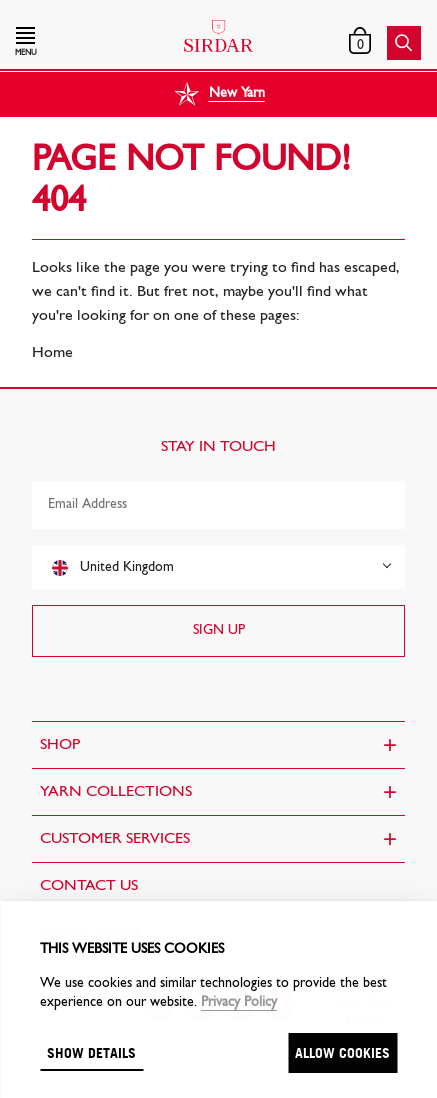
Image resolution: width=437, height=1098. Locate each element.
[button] (77, 43)
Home (52, 353)
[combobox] (218, 567)
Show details (91, 1052)
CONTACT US (89, 886)
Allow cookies (342, 1052)
